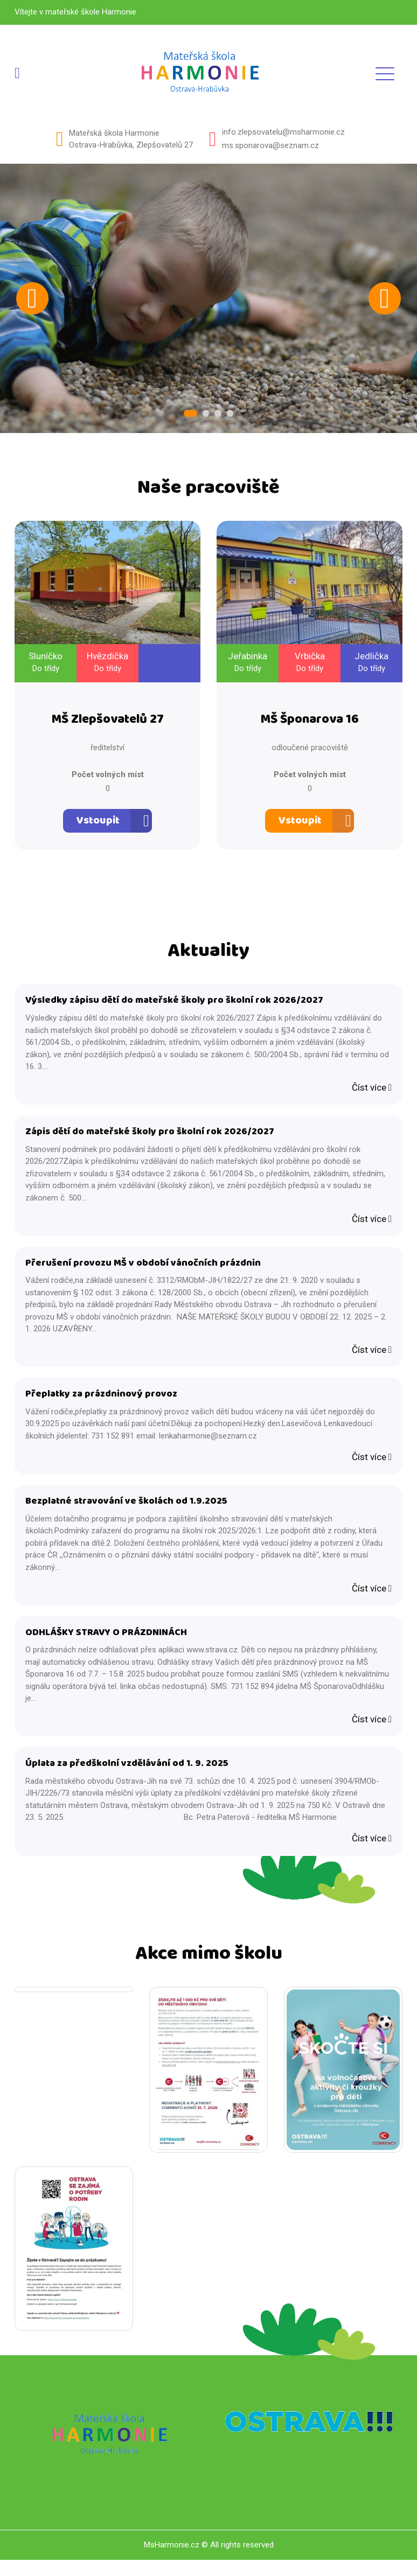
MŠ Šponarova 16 (309, 722)
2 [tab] (205, 414)
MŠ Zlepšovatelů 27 (107, 722)
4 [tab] (227, 414)
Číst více (372, 1091)
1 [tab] (192, 414)
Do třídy (45, 669)
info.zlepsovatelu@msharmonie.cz (283, 132)
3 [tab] (216, 414)
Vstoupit (98, 823)
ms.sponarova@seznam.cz (270, 145)
